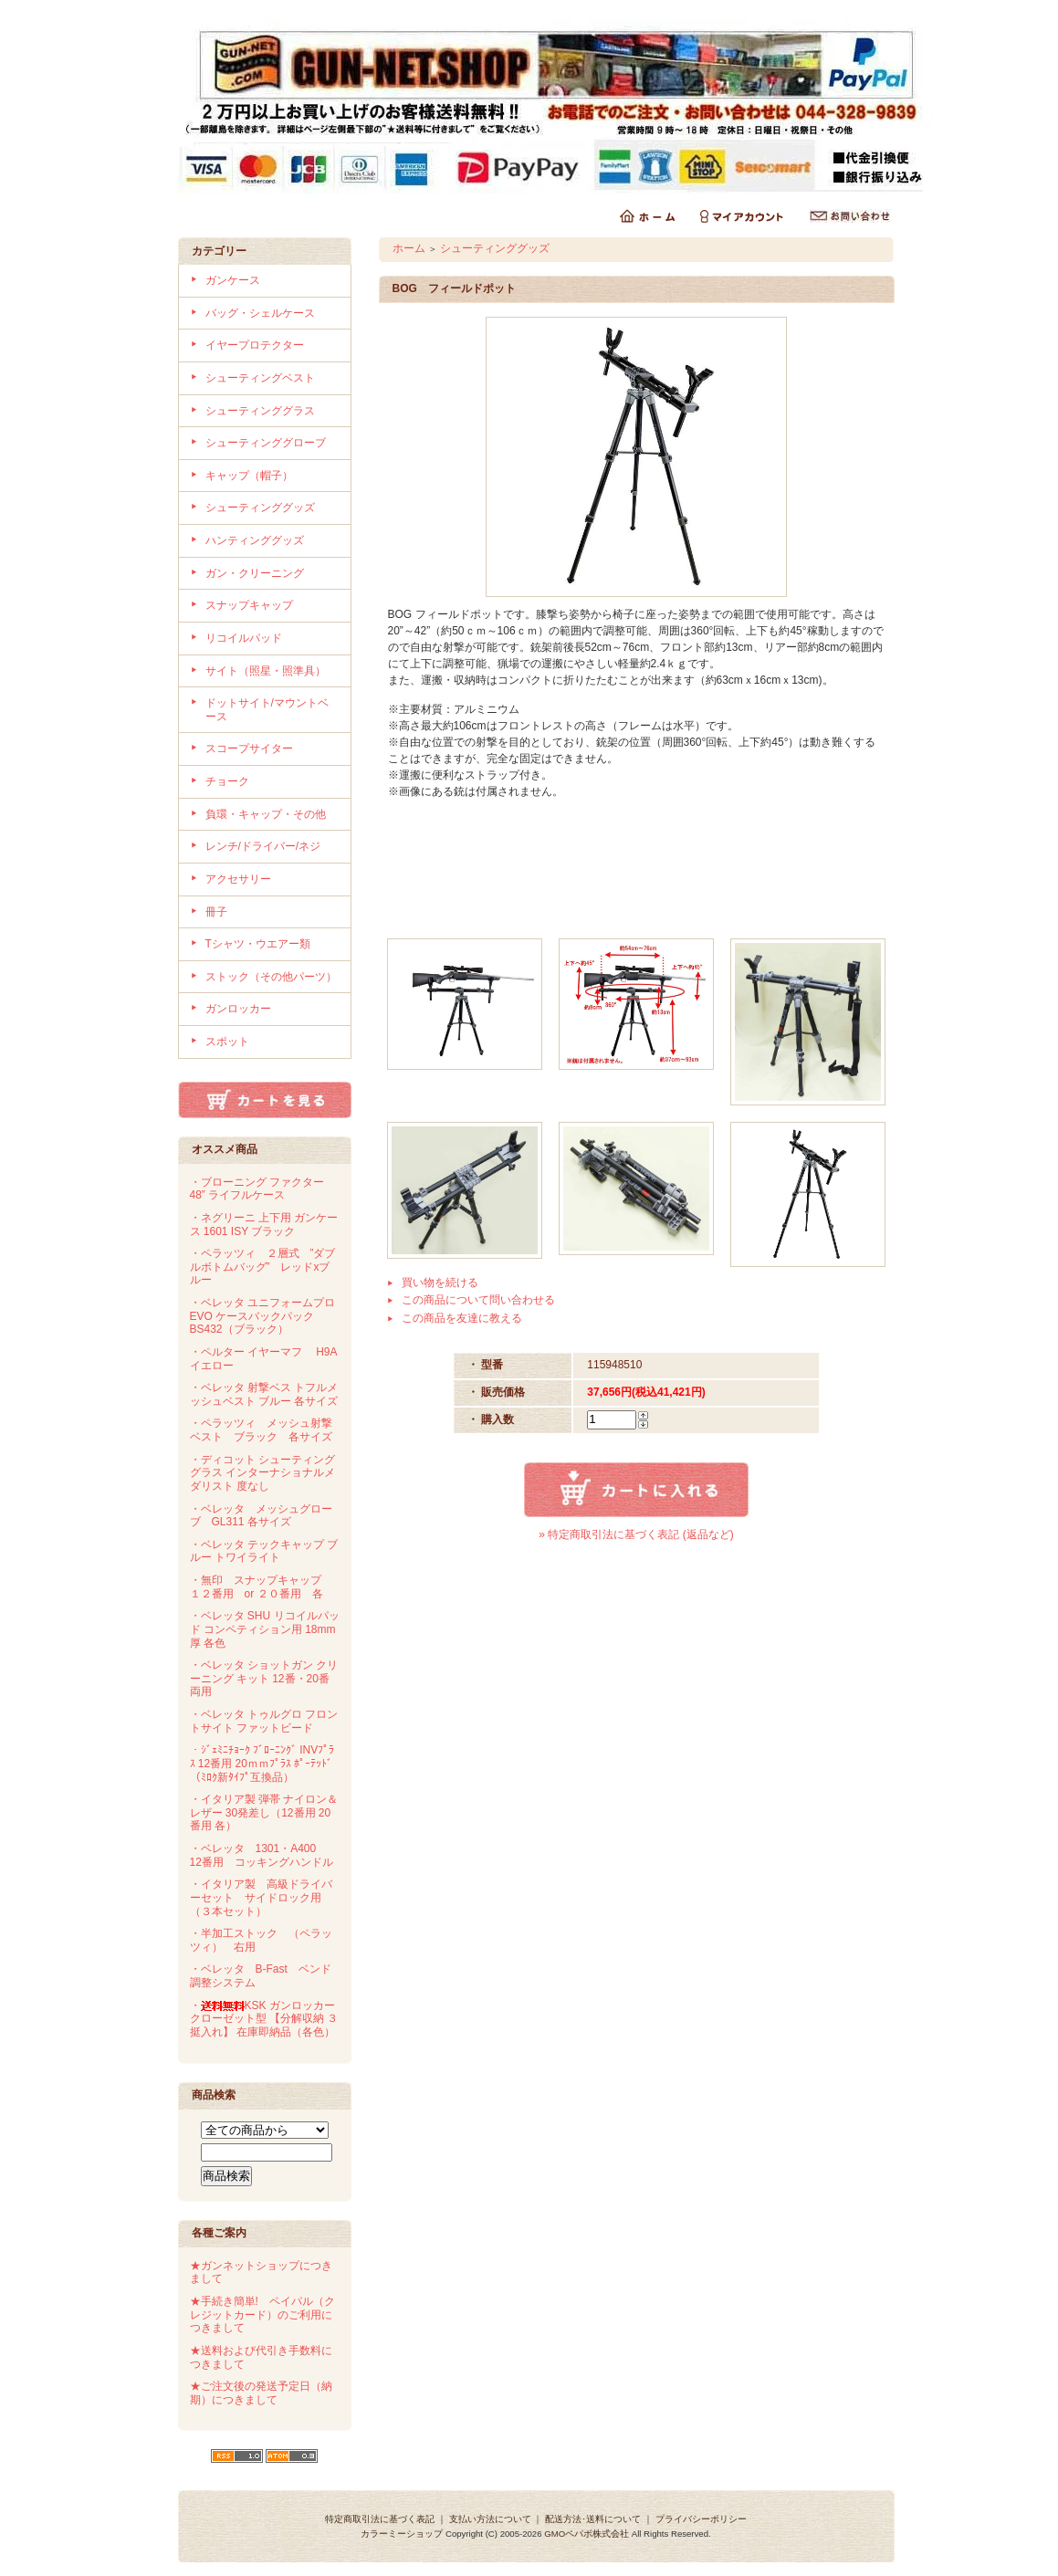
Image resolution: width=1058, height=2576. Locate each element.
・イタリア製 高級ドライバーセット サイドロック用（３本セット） (261, 1897)
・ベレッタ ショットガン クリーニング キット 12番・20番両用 (264, 1678)
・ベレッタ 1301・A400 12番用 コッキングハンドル (261, 1855)
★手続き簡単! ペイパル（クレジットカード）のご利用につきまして (262, 2314)
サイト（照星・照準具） (265, 671)
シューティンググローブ (265, 442)
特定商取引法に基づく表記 (380, 2519)
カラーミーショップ (402, 2534)
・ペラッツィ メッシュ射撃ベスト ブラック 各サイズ (261, 1430)
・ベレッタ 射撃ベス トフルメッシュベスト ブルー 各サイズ (264, 1394)
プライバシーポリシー (701, 2519)
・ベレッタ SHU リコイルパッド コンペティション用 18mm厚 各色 (265, 1629)
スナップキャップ (249, 605)
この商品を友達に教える (462, 1318)
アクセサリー (238, 879)
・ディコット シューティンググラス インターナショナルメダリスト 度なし (262, 1472)
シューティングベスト (260, 378)
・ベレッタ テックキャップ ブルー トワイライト (264, 1551)
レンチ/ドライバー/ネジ (263, 846)
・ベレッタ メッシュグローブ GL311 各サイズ (261, 1516)
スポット (227, 1041)
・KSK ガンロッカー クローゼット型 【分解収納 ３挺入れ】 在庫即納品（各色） (264, 2018)
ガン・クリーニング (254, 573)
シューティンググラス (260, 410)
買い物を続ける (440, 1282)
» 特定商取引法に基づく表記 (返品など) (636, 1534)
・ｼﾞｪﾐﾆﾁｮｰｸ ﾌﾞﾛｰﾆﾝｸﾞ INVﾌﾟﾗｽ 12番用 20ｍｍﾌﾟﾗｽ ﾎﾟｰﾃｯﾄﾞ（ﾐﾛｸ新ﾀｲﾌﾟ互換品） (262, 1763)
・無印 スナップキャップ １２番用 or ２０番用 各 (261, 1587)
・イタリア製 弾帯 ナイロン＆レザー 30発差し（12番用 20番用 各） (264, 1812)
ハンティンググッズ (254, 540)
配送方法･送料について (593, 2519)
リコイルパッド (243, 638)
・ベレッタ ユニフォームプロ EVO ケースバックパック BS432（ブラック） (262, 1315)
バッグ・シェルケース (260, 313)
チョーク (227, 781)
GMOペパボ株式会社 (586, 2534)
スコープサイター (249, 748)
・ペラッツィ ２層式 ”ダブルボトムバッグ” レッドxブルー (263, 1266)
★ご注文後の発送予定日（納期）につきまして (261, 2393)
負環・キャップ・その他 (265, 814)
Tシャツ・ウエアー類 (257, 943)
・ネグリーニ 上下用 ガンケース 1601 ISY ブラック (264, 1224)
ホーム (409, 248)
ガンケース (232, 280)
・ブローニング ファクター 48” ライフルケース (257, 1189)
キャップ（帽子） (249, 475)
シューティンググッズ (260, 507)
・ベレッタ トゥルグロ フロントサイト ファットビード (264, 1721)
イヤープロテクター (254, 345)
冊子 (216, 912)
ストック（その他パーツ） (271, 976)
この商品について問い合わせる (478, 1299)
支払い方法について (490, 2519)
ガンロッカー (238, 1008)
